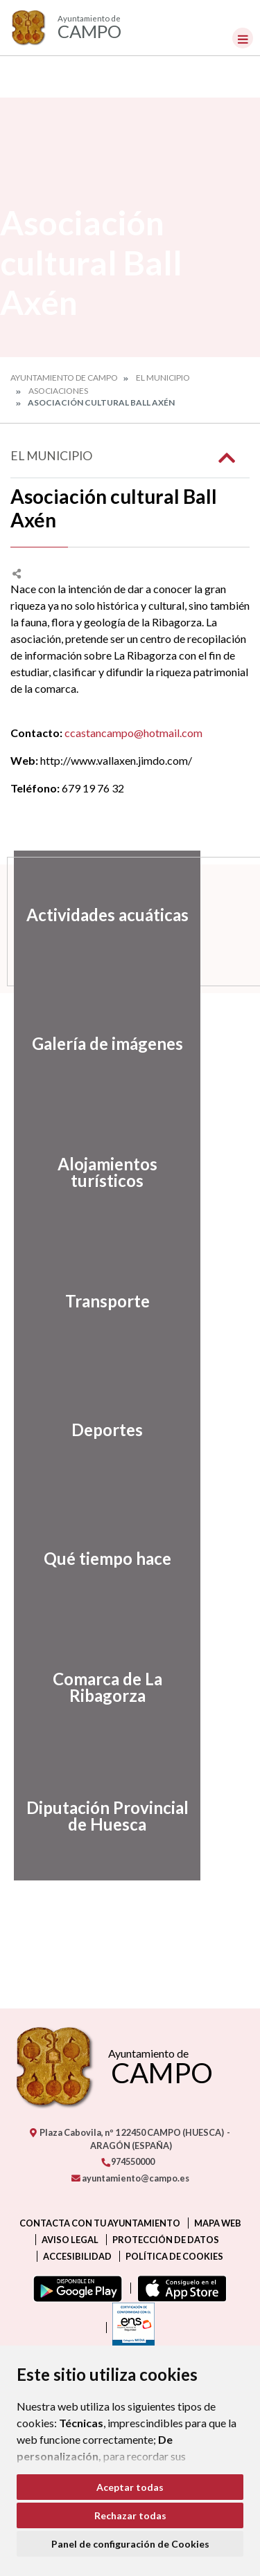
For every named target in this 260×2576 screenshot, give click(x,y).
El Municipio (163, 377)
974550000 (128, 2161)
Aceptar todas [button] (130, 2487)
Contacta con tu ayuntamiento (99, 2223)
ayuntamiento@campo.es (130, 2178)
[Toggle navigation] (242, 38)
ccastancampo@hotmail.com (133, 732)
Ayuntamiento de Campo (64, 377)
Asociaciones (58, 391)
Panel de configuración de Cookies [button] (130, 2544)
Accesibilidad (77, 2256)
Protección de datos (165, 2239)
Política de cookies (174, 2256)
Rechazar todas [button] (130, 2515)
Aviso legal (70, 2239)
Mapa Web (217, 2223)
